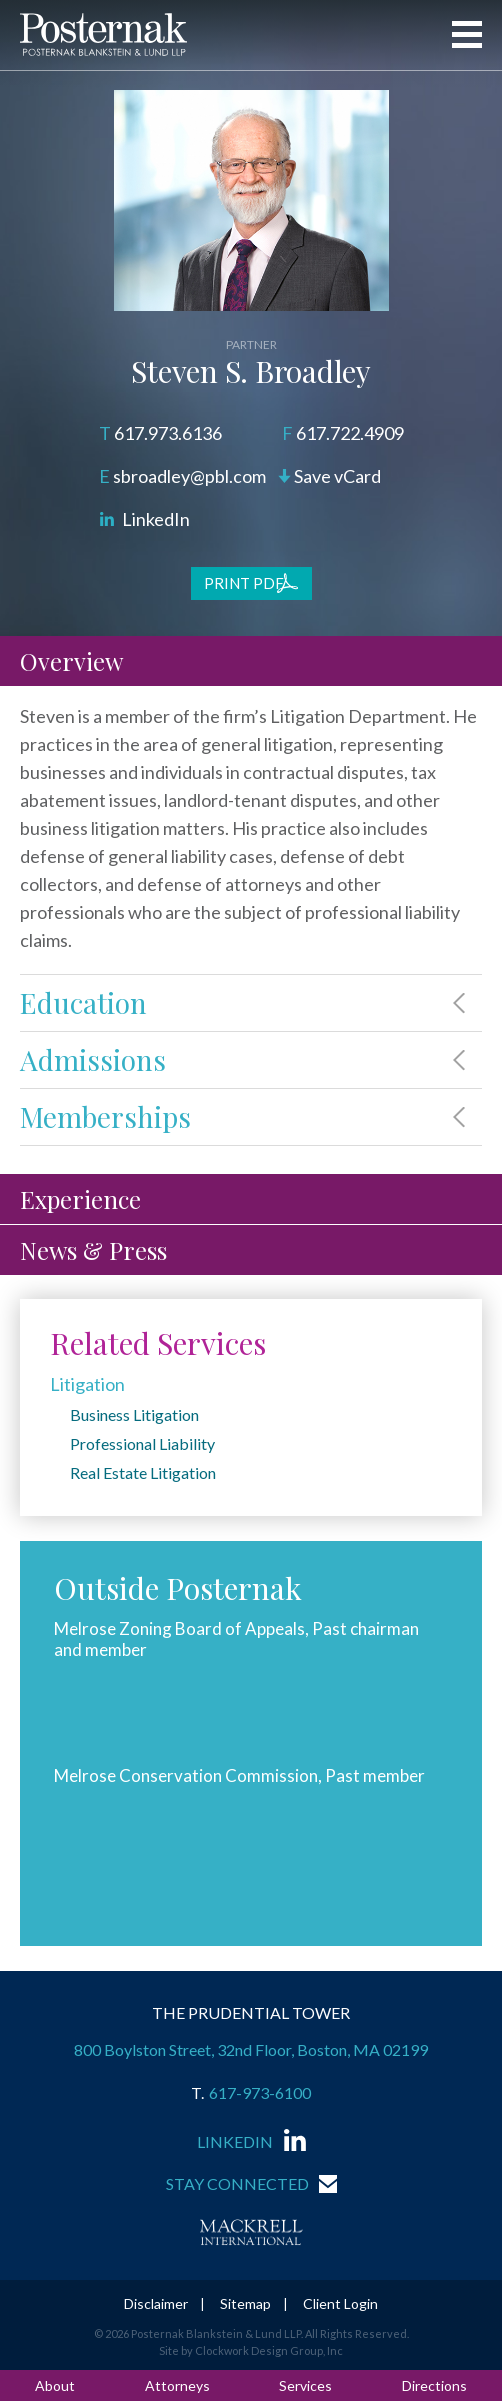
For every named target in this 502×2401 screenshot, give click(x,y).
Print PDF (244, 583)
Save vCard (337, 476)
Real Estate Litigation (143, 1472)
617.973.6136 (168, 433)
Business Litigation (134, 1414)
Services (305, 2385)
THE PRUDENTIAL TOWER (251, 2012)
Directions (434, 2385)
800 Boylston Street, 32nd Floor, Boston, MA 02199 (251, 2049)
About (55, 2385)
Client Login (340, 2303)
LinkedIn (156, 519)
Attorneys (177, 2385)
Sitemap (245, 2303)
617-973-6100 (260, 2093)
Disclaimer (156, 2303)
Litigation (87, 1384)
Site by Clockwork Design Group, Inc (251, 2350)
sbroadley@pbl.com (189, 476)
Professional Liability (142, 1443)
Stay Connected (237, 2183)
